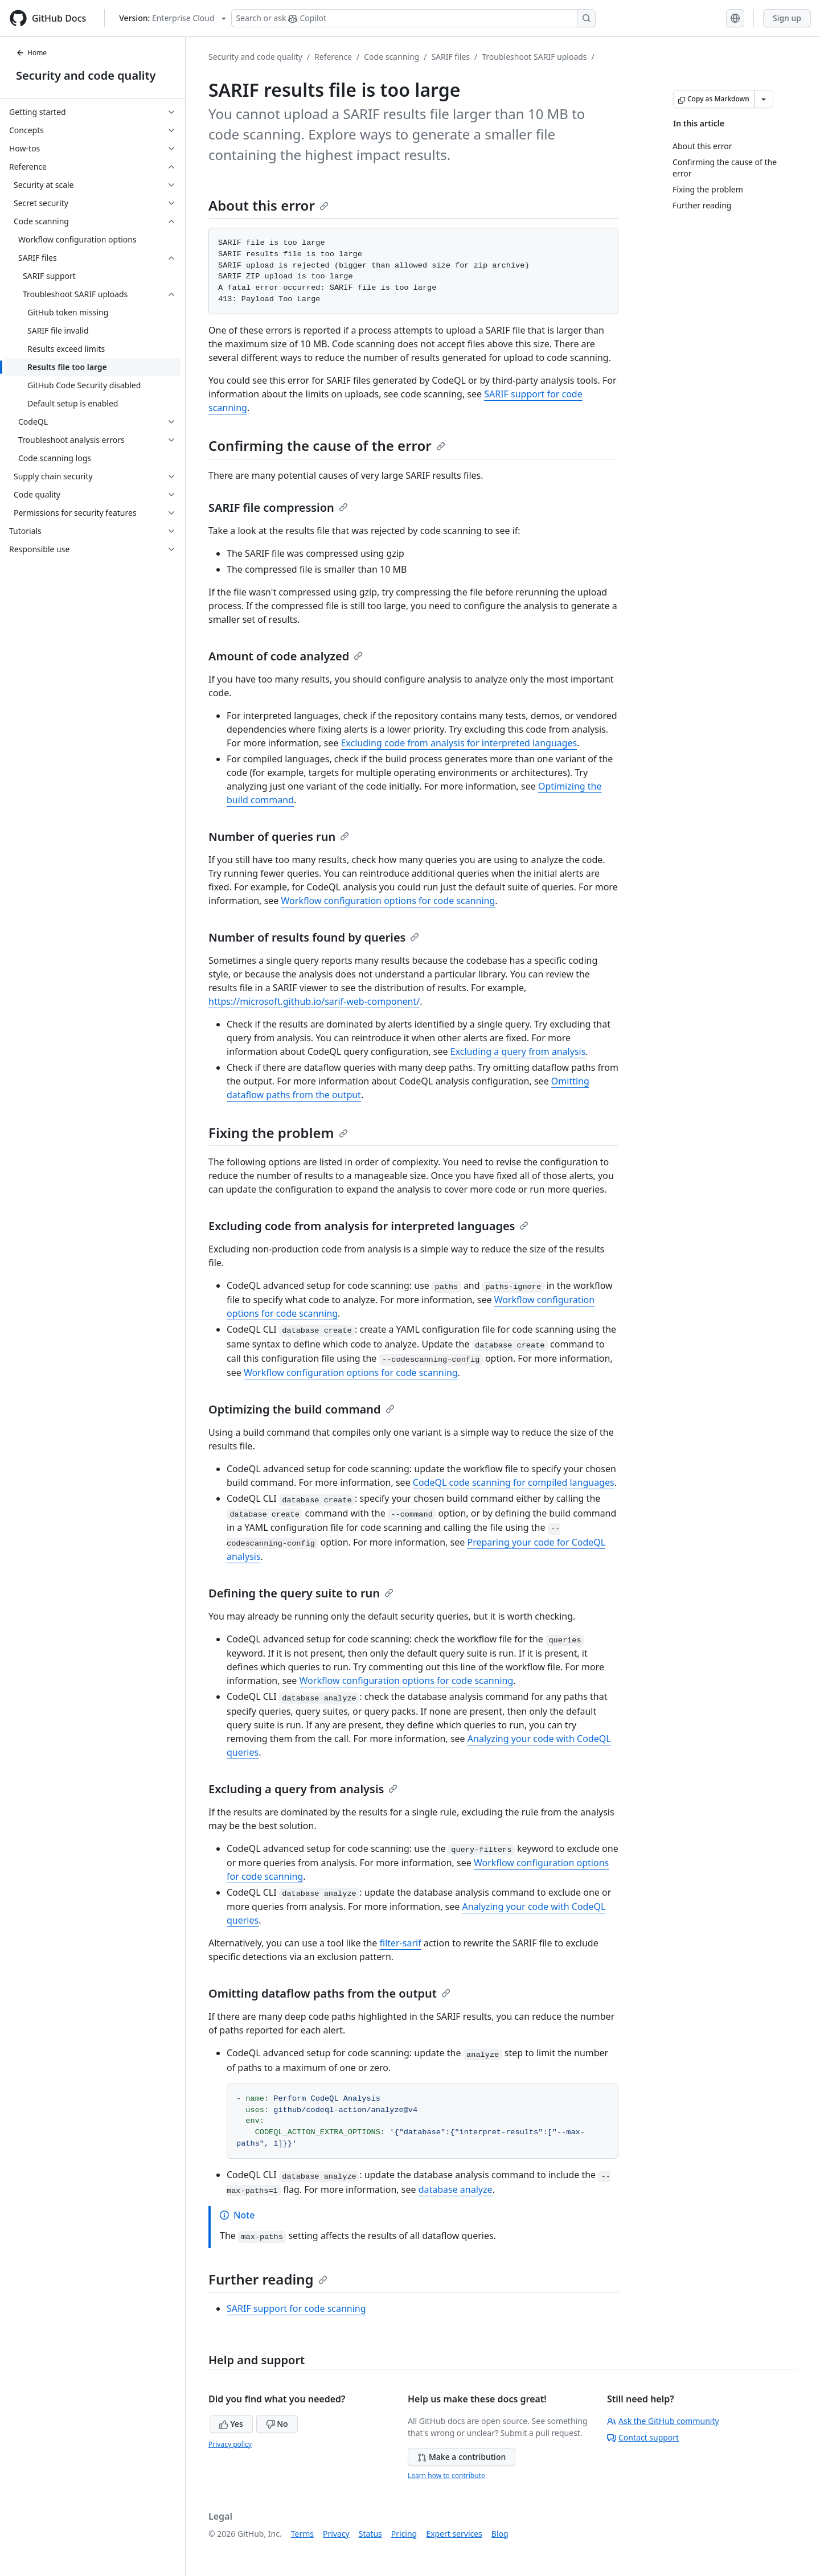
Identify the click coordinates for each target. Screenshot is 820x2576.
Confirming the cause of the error (326, 445)
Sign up (787, 18)
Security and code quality (85, 75)
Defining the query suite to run (300, 1593)
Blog (500, 2533)
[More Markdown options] (763, 99)
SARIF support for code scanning (296, 2308)
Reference (333, 56)
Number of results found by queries (313, 937)
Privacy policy (230, 2444)
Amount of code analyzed (285, 656)
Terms (302, 2533)
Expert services (454, 2533)
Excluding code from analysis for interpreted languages (459, 743)
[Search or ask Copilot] (413, 18)
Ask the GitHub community (663, 2420)
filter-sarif (400, 1943)
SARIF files (450, 56)
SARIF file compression (278, 507)
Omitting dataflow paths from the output (329, 1993)
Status (370, 2533)
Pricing (404, 2533)
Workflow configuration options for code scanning (388, 900)
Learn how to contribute (446, 2475)
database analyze (456, 2189)
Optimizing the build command (301, 1409)
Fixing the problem (278, 1132)
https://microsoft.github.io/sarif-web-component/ (314, 1001)
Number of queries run (278, 836)
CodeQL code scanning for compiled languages (513, 1482)
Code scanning (391, 56)
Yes (231, 2423)
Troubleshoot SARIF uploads (534, 56)
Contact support (643, 2437)
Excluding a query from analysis (518, 1051)
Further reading (267, 2279)
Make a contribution (461, 2456)
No (277, 2423)
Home (31, 52)
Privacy (336, 2533)
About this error (268, 205)
